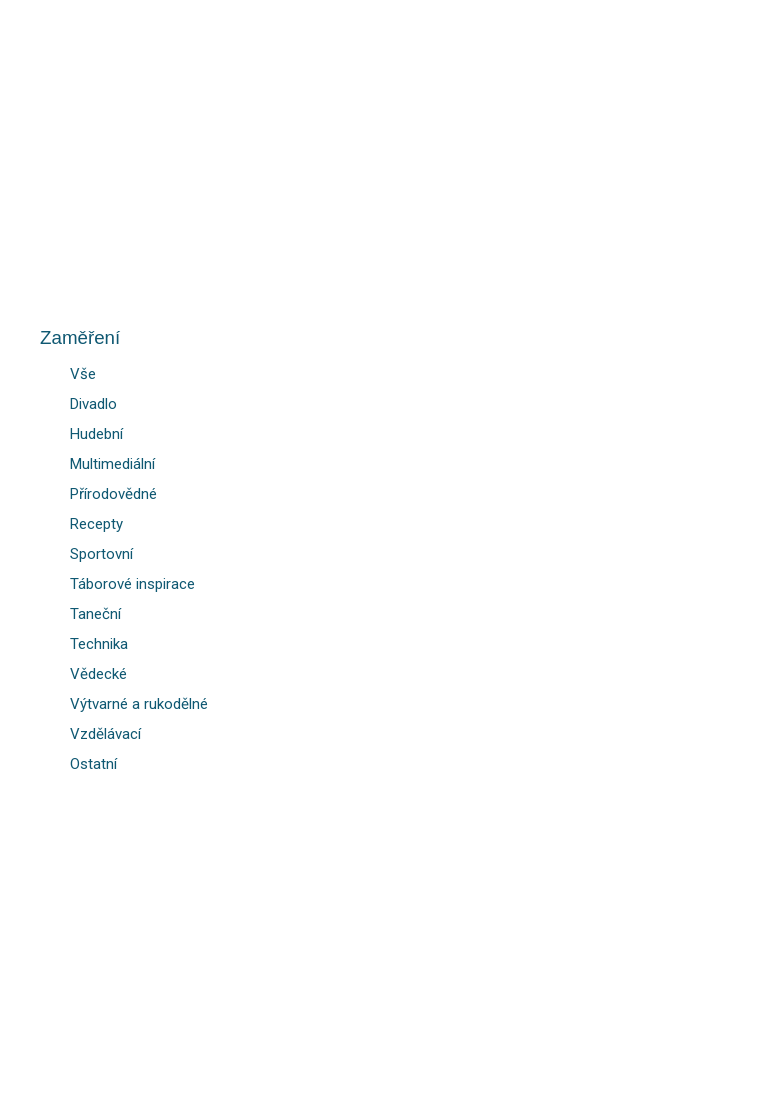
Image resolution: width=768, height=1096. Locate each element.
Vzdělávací (105, 734)
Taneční (95, 614)
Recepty (96, 524)
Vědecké (98, 674)
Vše (83, 374)
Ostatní (93, 764)
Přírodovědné (113, 494)
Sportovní (101, 554)
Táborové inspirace (132, 584)
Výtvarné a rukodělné (139, 704)
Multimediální (112, 464)
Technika (99, 644)
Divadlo (93, 404)
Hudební (96, 434)
